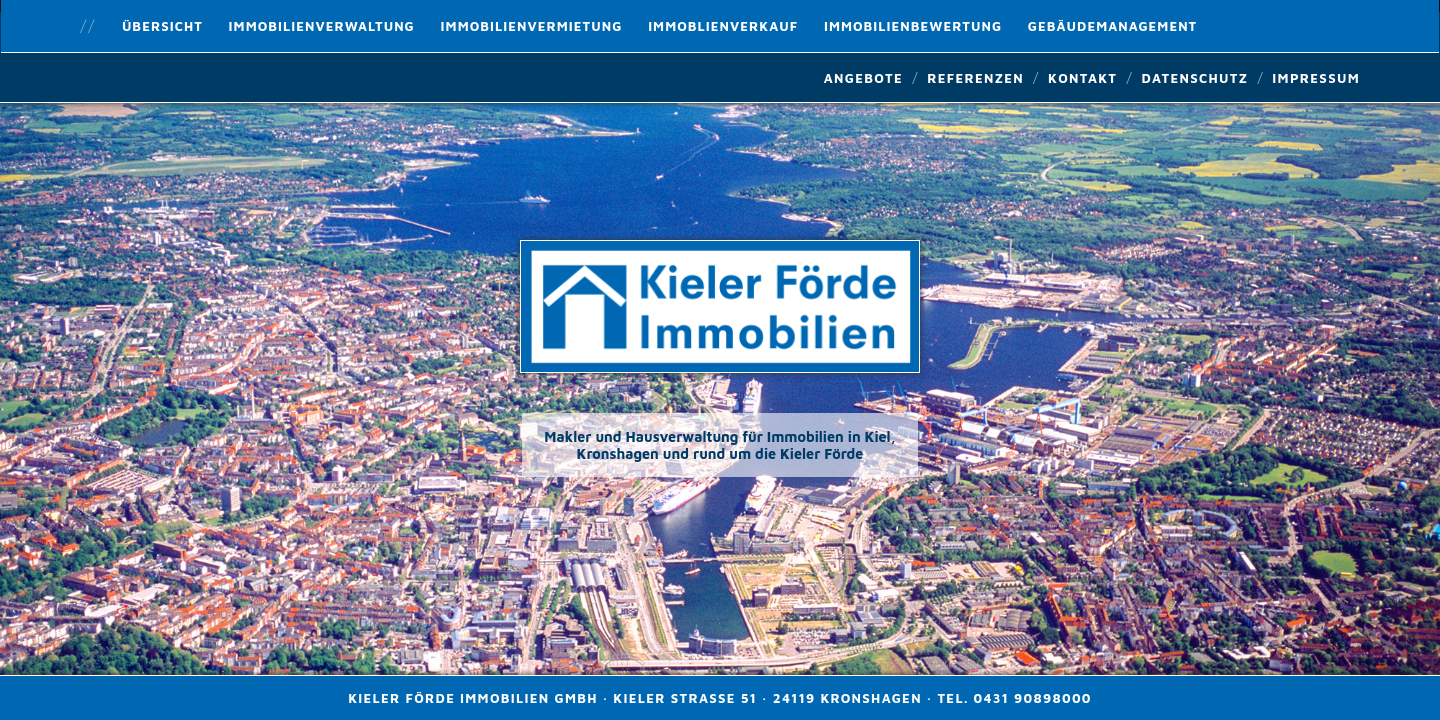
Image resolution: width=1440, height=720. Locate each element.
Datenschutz (1194, 78)
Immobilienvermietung (532, 26)
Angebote (863, 78)
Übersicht (162, 26)
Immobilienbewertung (913, 26)
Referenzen (975, 78)
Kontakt (1082, 78)
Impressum (1316, 78)
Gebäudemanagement (1112, 26)
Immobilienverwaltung (322, 26)
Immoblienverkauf (723, 26)
